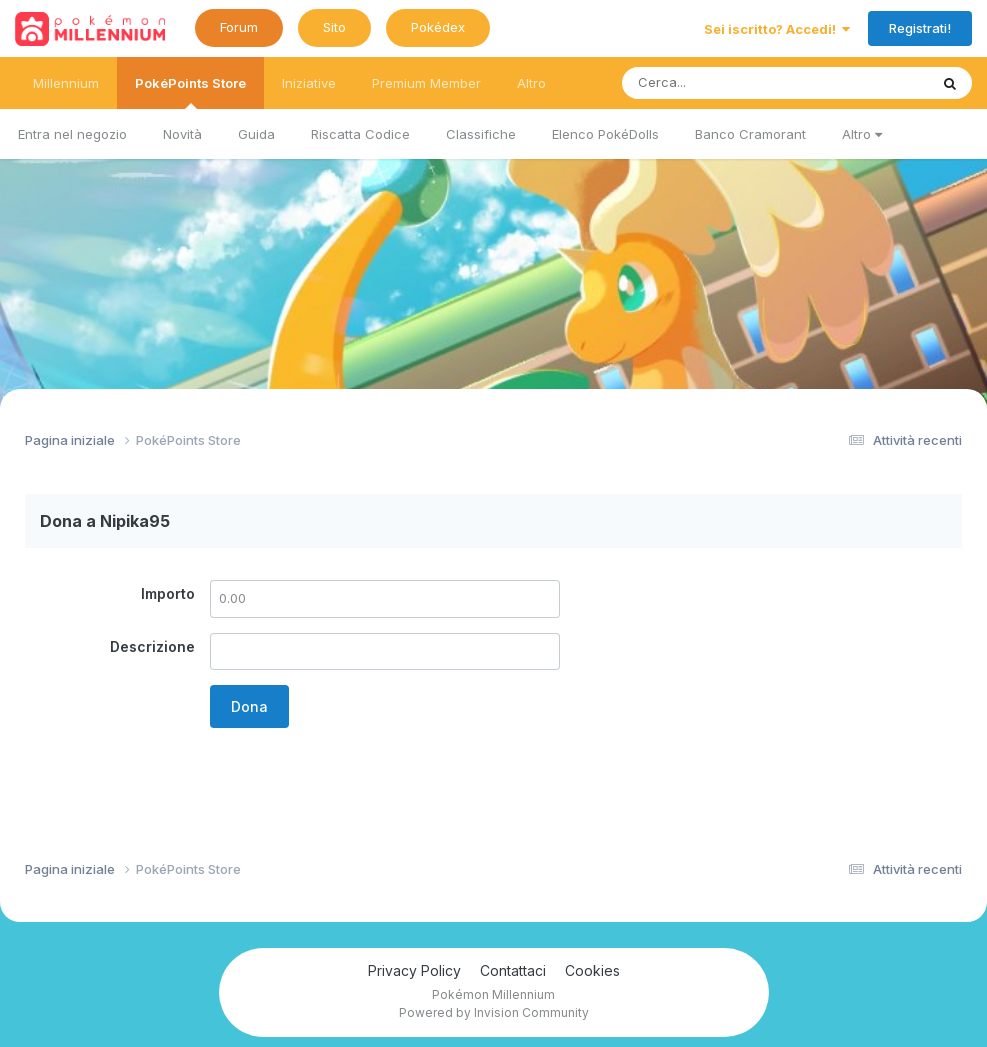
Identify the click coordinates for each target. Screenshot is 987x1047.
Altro (862, 134)
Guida (256, 134)
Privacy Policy (414, 970)
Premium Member (426, 83)
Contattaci (513, 970)
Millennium (66, 83)
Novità (182, 134)
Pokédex (438, 27)
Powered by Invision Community (494, 1012)
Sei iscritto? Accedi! (777, 29)
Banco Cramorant (750, 134)
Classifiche (481, 134)
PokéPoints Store (190, 92)
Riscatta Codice (360, 134)
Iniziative (309, 83)
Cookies (592, 970)
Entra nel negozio (72, 134)
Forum (239, 27)
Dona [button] (249, 706)
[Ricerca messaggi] (728, 83)
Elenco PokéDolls (605, 134)
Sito (334, 27)
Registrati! (920, 28)
